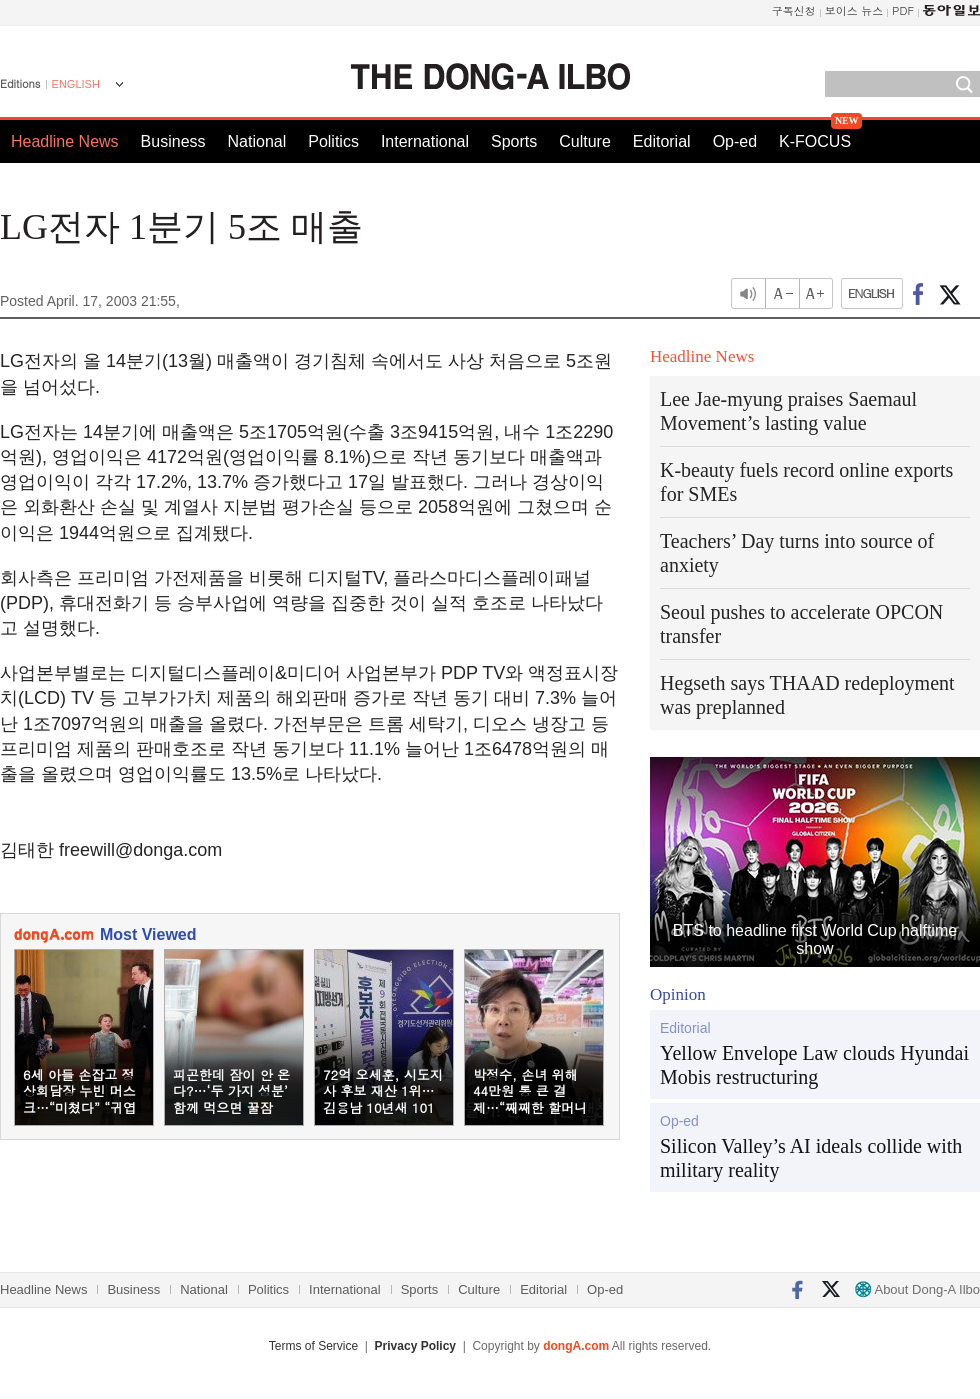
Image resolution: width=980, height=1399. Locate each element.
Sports (514, 141)
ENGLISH (76, 84)
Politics (333, 141)
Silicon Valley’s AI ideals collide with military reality (811, 1158)
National (257, 141)
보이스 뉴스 (854, 10)
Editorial (662, 141)
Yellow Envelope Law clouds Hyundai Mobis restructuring (814, 1065)
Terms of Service (313, 1346)
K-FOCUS (815, 141)
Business (173, 141)
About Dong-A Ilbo (917, 1289)
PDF (903, 10)
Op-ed (735, 141)
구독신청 (794, 10)
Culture (585, 141)
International (425, 141)
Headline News (65, 141)
